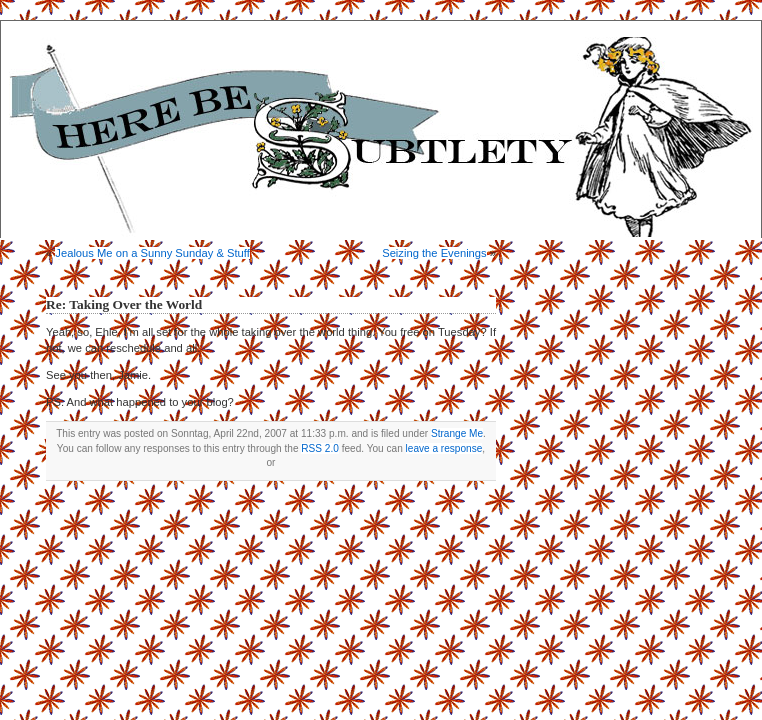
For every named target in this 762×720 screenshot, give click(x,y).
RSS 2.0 (320, 448)
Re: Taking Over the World (124, 304)
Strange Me (457, 433)
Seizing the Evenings (434, 253)
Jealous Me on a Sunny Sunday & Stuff (152, 253)
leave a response (444, 448)
